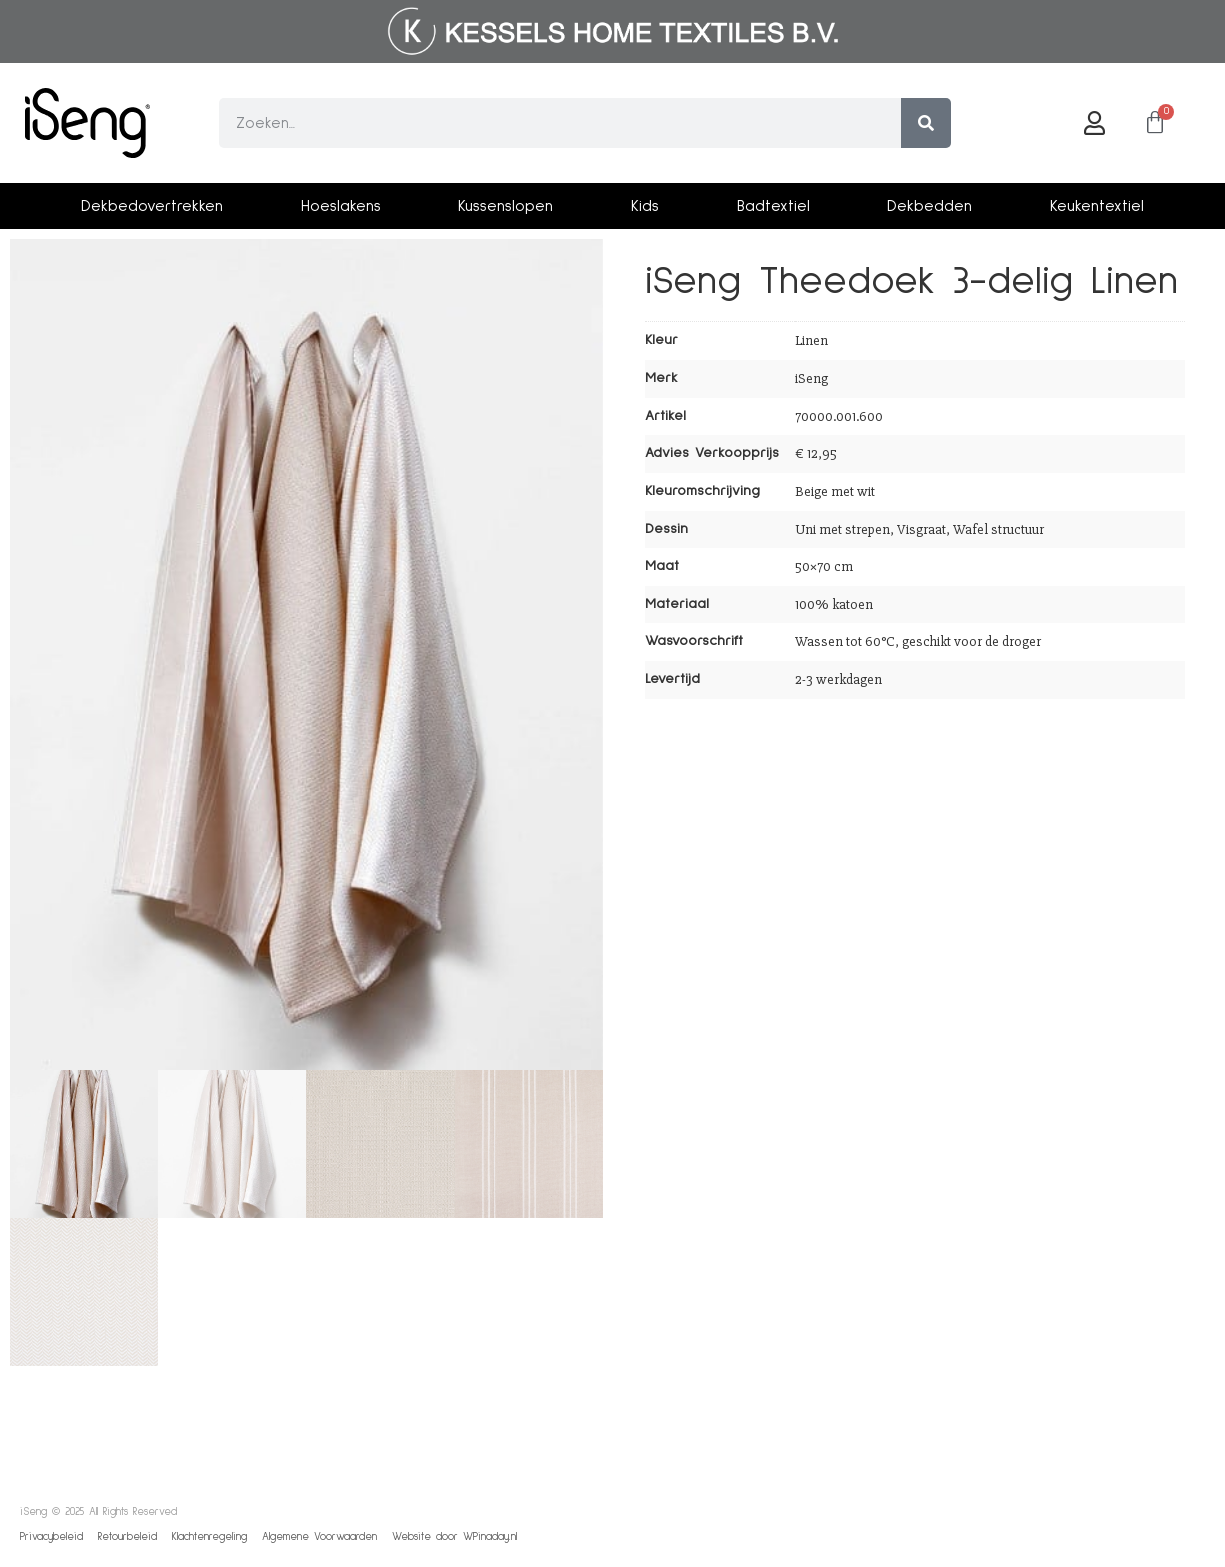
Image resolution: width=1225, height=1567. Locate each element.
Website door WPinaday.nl (454, 1536)
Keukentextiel (1097, 206)
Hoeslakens (341, 206)
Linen (811, 340)
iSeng (811, 378)
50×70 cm (824, 566)
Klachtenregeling (209, 1536)
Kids (645, 206)
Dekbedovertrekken (152, 206)
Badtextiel (773, 206)
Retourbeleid (127, 1536)
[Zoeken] (926, 123)
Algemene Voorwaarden (319, 1536)
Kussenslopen (505, 206)
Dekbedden (929, 206)
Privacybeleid (51, 1536)
